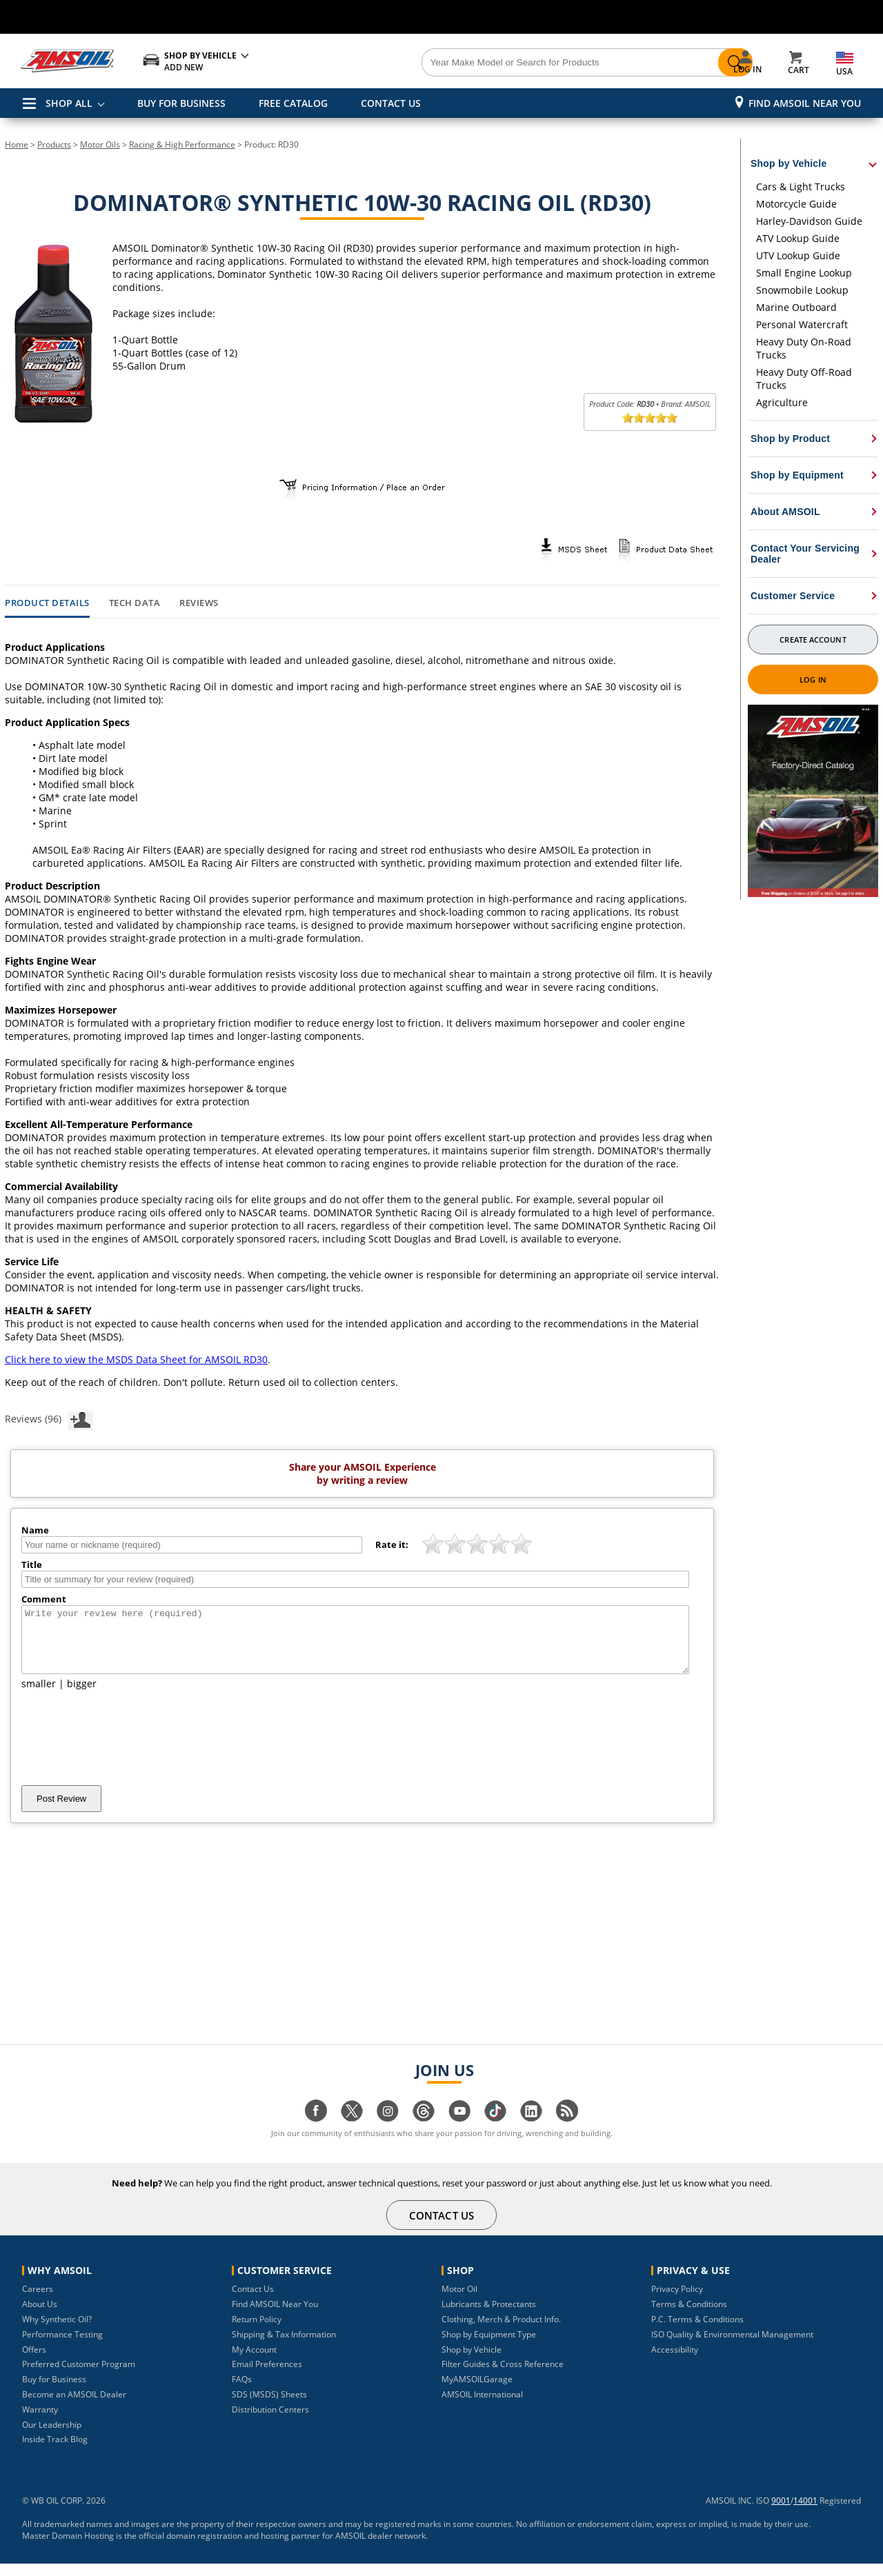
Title (31, 1564)
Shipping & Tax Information (284, 2347)
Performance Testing (62, 2347)
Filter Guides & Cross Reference (503, 2376)
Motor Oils (100, 144)
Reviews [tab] (199, 603)
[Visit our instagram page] (388, 2130)
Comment (43, 1599)
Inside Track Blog (55, 2451)
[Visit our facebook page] (316, 2130)
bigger (82, 1695)
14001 (805, 2513)
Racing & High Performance (182, 144)
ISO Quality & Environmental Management (732, 2347)
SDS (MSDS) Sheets (269, 2407)
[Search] (518, 62)
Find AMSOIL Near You (804, 103)
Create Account (813, 639)
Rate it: (391, 1544)
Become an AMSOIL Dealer (74, 2407)
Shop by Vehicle (472, 2362)
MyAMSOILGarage (477, 2391)
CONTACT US (391, 103)
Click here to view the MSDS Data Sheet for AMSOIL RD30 (136, 1359)
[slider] (649, 417)
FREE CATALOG (293, 103)
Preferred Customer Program (78, 2376)
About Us (39, 2316)
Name (35, 1530)
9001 (781, 2513)
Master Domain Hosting (68, 2548)
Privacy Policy (677, 2301)
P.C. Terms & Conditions (697, 2331)
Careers (37, 2301)
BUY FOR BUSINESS (181, 103)
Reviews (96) (49, 1418)
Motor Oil (459, 2301)
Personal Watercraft (802, 324)
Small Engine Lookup (804, 272)
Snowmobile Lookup (802, 289)
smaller (38, 1695)
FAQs (242, 2391)
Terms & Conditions (689, 2316)
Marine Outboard (796, 307)
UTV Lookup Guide (798, 255)
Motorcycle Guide (796, 203)
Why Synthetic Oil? (57, 2331)
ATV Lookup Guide (798, 238)
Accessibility (674, 2362)
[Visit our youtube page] (459, 2130)
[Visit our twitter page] (352, 2130)
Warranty (40, 2422)
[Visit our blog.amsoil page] (567, 2130)
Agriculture (782, 402)
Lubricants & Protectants (489, 2316)
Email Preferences (267, 2376)
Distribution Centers (270, 2422)
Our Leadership (51, 2437)
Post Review (61, 1811)
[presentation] (126, 1750)
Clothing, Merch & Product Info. (501, 2331)
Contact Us (253, 2301)
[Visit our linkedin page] (531, 2130)
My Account (254, 2362)
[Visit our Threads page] (424, 2130)
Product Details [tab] (47, 603)
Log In (813, 679)
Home (16, 144)
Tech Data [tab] (135, 603)
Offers (34, 2362)
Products (54, 144)
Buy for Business (54, 2391)
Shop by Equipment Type (489, 2347)
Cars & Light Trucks (800, 186)
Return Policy (256, 2331)
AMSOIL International (482, 2407)
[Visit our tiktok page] (495, 2130)
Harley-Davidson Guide (809, 221)
